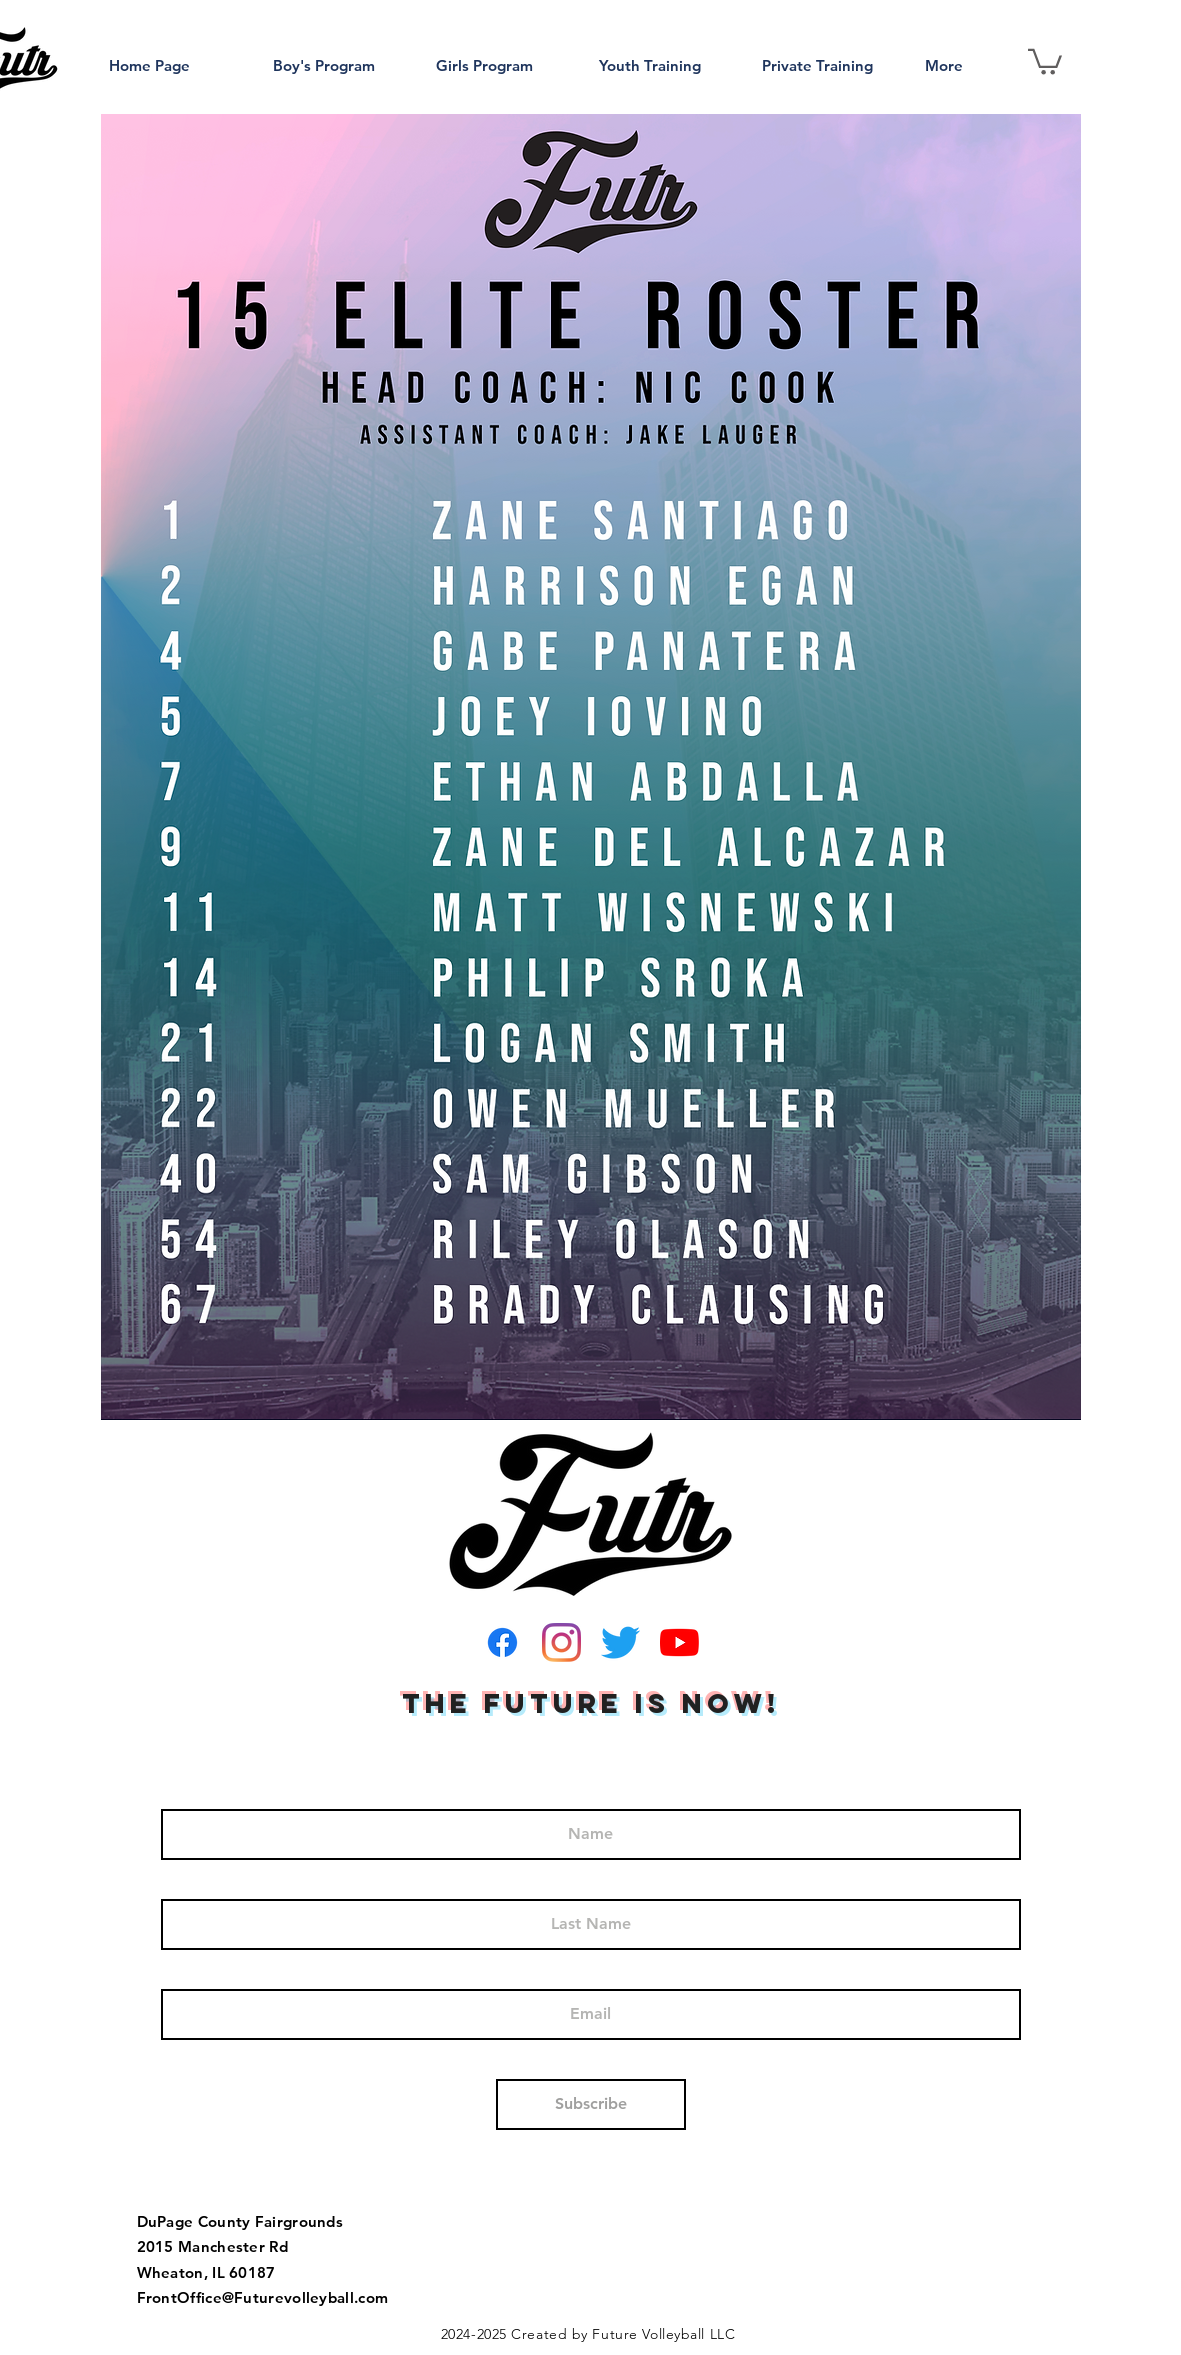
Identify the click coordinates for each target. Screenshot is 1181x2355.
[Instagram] (561, 1642)
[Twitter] (620, 1642)
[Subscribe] (591, 2104)
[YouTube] (679, 1642)
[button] (1045, 60)
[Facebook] (502, 1642)
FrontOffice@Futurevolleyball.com (263, 2297)
